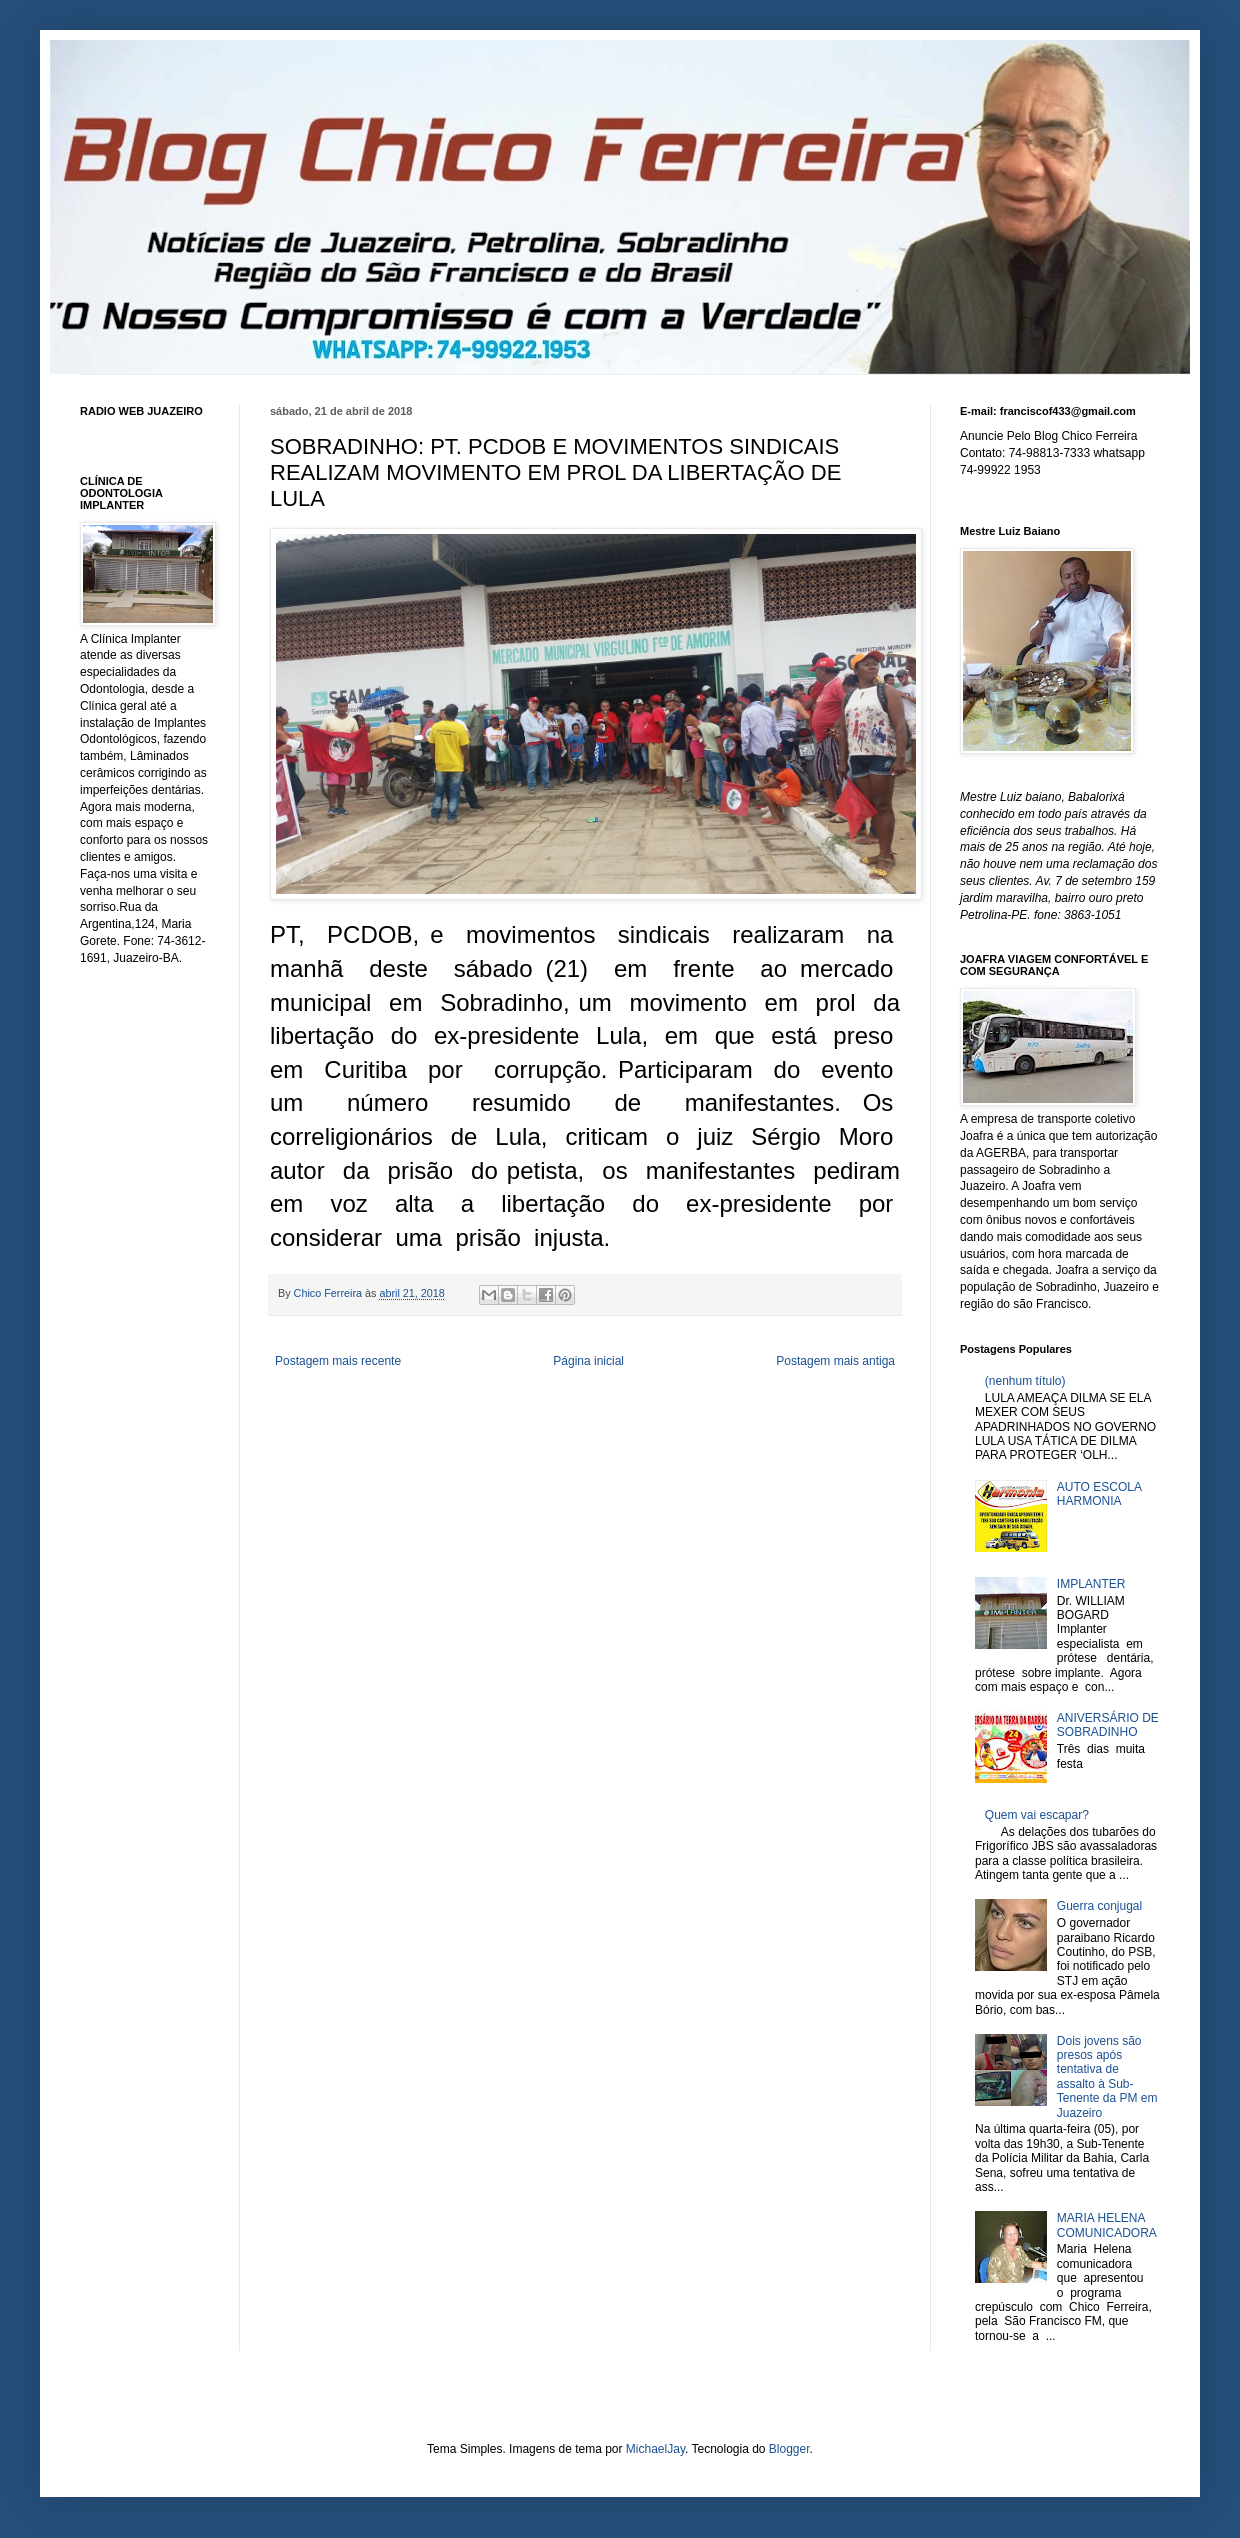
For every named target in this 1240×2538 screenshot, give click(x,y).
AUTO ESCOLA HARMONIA (1099, 1494)
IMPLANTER (1091, 1584)
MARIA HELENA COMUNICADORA (1107, 2225)
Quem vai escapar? (1037, 1815)
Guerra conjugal (1099, 1906)
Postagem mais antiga (835, 1361)
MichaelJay (655, 2449)
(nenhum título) (1025, 1381)
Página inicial (588, 1361)
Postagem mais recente (338, 1361)
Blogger (789, 2449)
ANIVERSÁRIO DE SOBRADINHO (1108, 1725)
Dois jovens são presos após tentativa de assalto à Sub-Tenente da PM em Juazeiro (1107, 2077)
